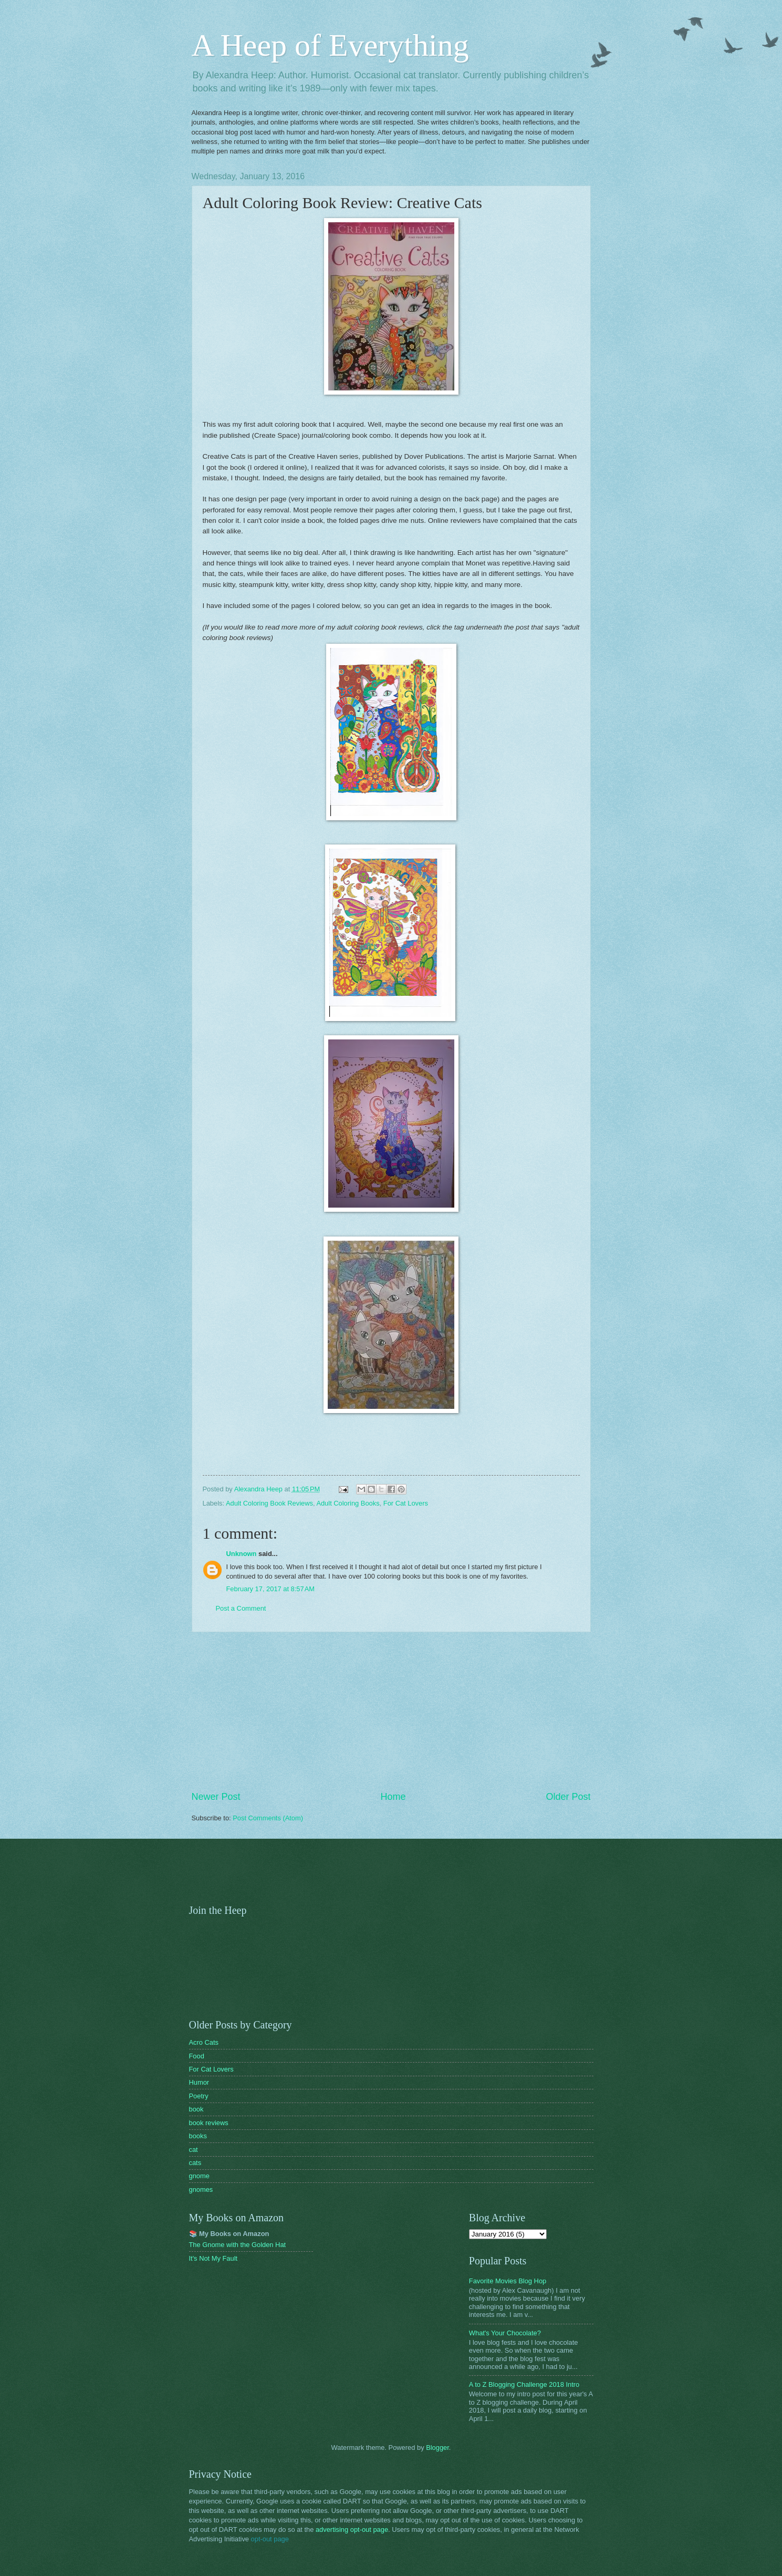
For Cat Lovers (405, 1503)
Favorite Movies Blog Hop (507, 2281)
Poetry (198, 2096)
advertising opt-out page (352, 2529)
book (196, 2109)
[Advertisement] (391, 1711)
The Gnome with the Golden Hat (237, 2245)
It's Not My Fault (213, 2258)
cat (193, 2149)
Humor (199, 2082)
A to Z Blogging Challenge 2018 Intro (524, 2384)
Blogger (437, 2447)
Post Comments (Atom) (268, 1818)
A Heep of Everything (330, 45)
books (198, 2136)
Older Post (568, 1796)
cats (195, 2163)
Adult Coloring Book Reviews (269, 1503)
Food (196, 2056)
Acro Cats (204, 2042)
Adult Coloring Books (347, 1503)
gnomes (201, 2189)
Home (392, 1796)
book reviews (208, 2123)
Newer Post (216, 1796)
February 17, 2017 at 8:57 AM (270, 1589)
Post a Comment (241, 1608)
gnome (199, 2176)
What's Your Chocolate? (505, 2333)
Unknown (241, 1554)
